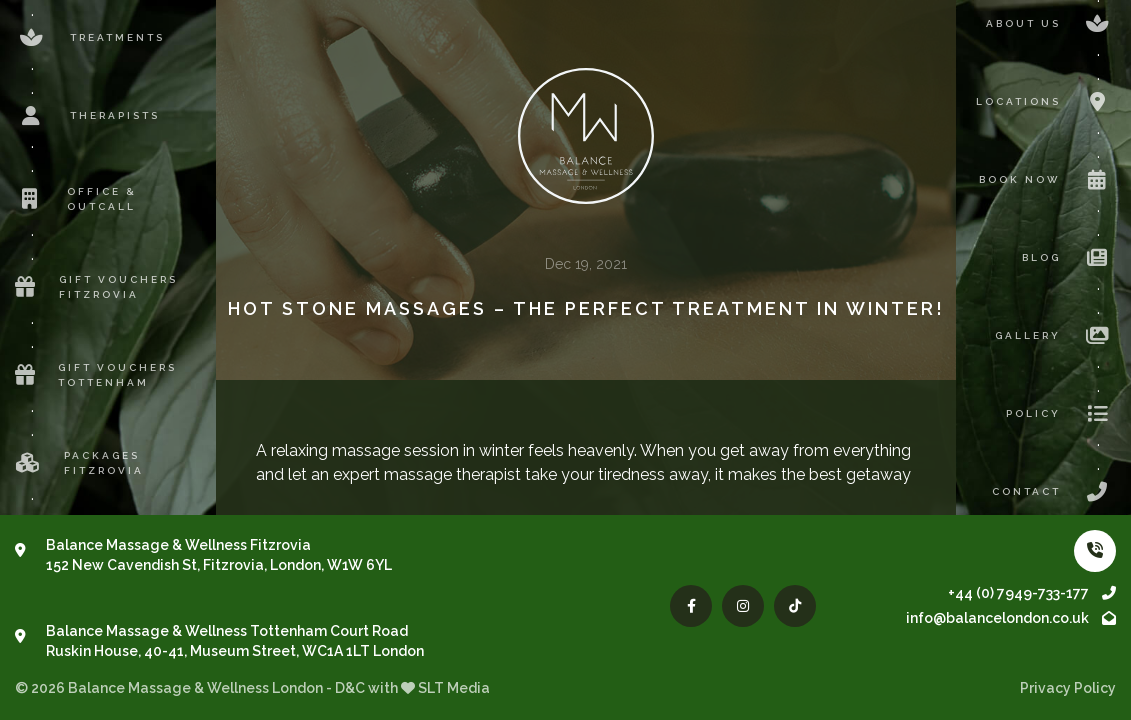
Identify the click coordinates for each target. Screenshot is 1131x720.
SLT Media (454, 688)
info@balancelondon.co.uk (1011, 618)
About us (1051, 24)
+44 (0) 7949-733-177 (1032, 593)
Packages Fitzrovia (79, 463)
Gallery (1055, 336)
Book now (1047, 180)
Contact (1054, 492)
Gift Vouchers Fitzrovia (96, 287)
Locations (1046, 102)
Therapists (87, 116)
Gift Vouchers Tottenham (96, 375)
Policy (1061, 414)
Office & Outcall (76, 199)
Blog (1069, 258)
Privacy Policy (1068, 688)
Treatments (90, 38)
